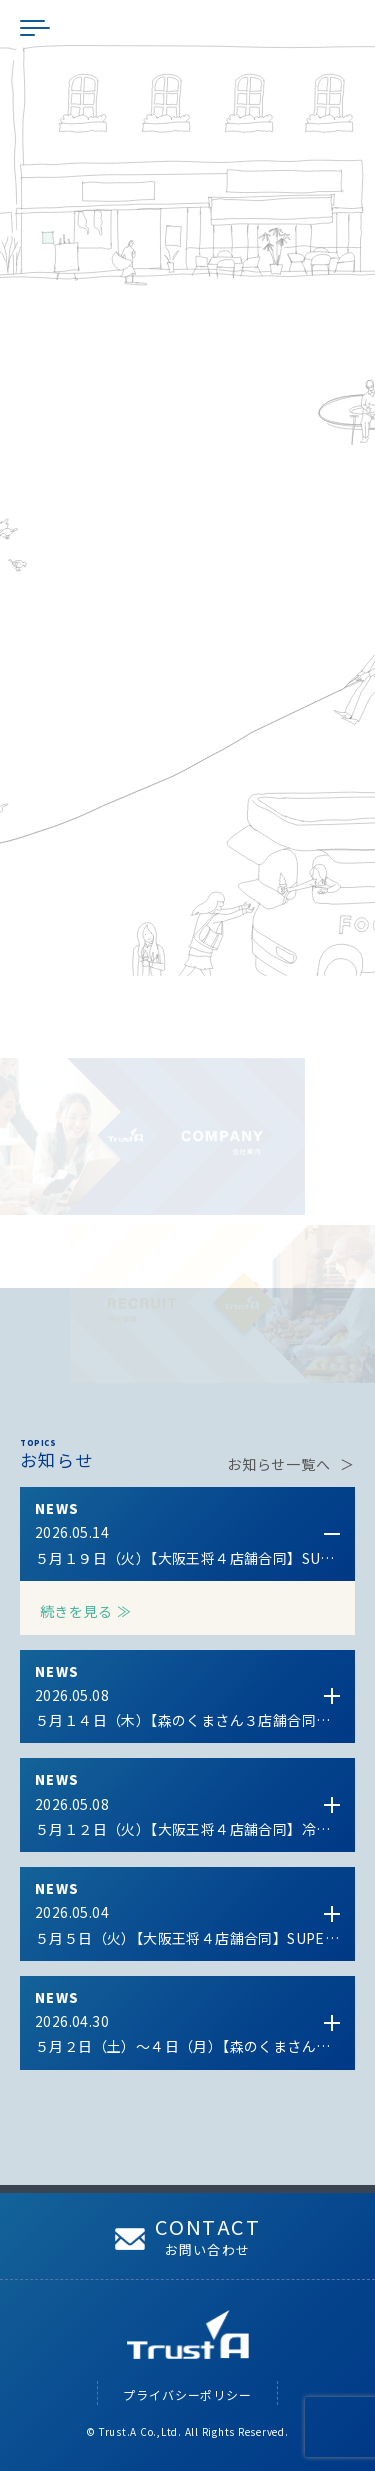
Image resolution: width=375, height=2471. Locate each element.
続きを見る (76, 1611)
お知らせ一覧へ (278, 1464)
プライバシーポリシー (187, 2394)
